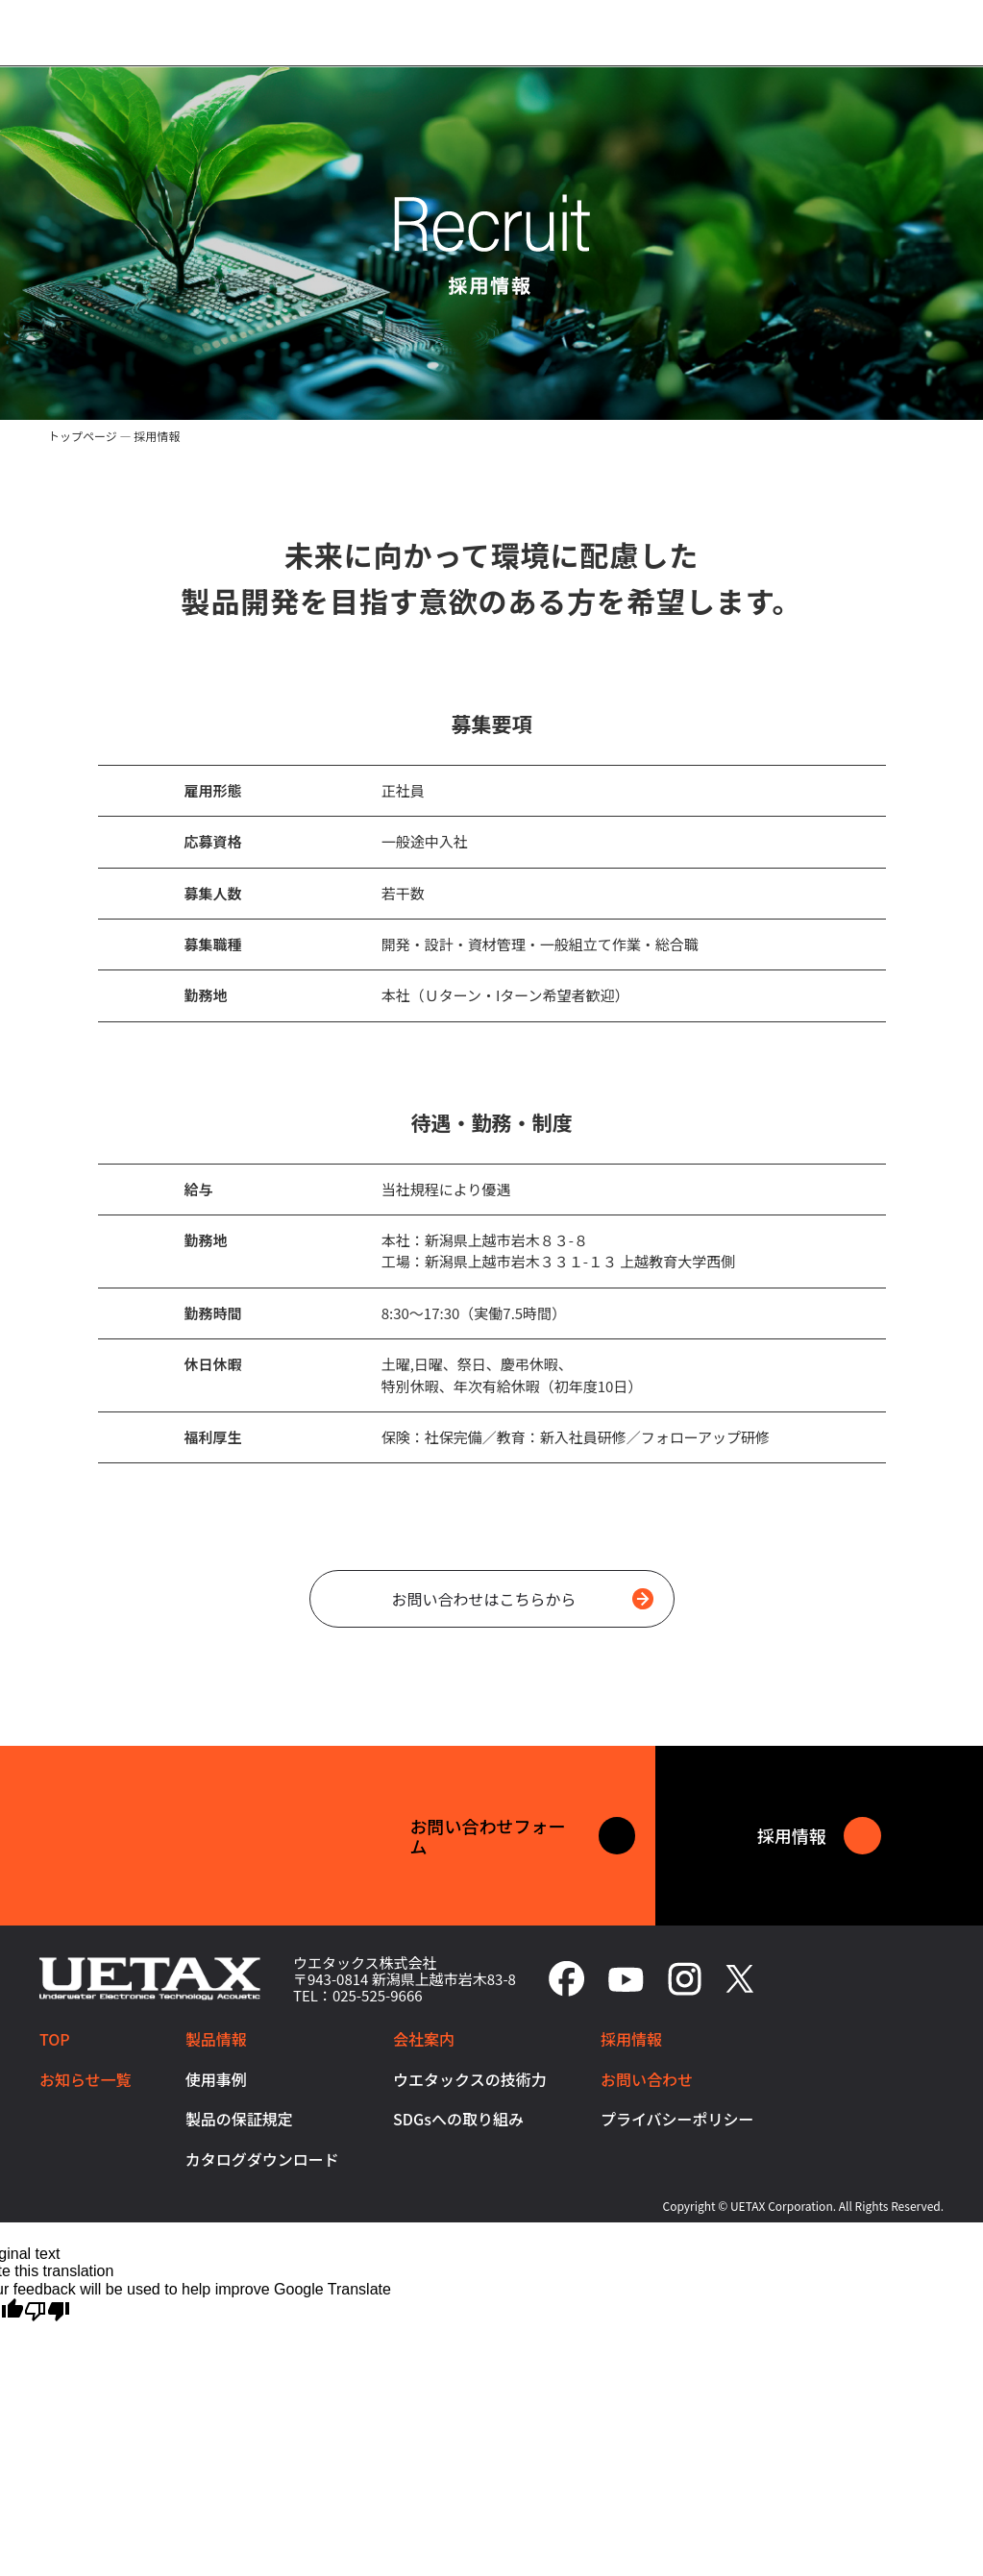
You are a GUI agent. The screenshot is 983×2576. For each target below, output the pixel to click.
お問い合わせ (647, 2079)
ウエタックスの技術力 (470, 2079)
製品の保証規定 (239, 2118)
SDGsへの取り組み (458, 2118)
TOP (54, 2038)
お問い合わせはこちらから (521, 1598)
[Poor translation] (47, 2309)
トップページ (82, 436)
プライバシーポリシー (677, 2118)
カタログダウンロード (262, 2159)
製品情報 (216, 2038)
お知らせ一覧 (85, 2079)
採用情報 (631, 2038)
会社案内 (424, 2038)
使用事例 (216, 2079)
